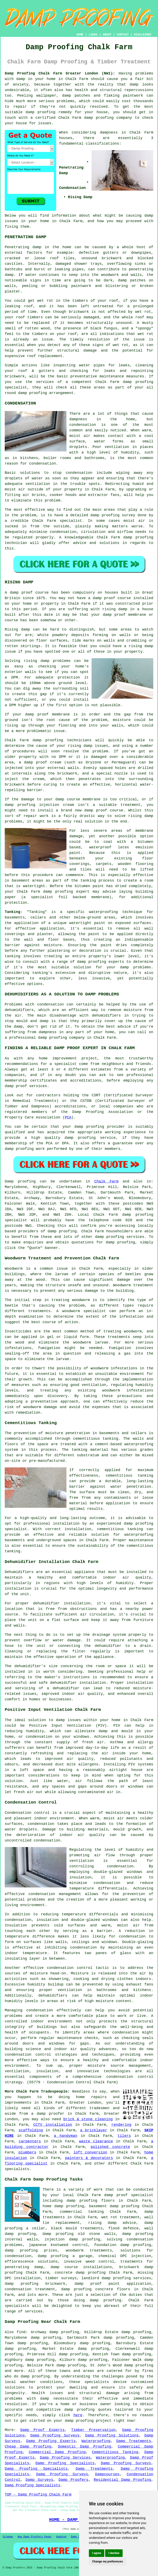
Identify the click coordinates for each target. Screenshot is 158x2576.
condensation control (69, 1968)
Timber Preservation (93, 2430)
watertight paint (87, 923)
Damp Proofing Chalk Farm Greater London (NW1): (60, 73)
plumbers (27, 2152)
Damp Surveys (39, 2480)
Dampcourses (107, 2474)
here (77, 2415)
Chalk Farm (106, 1181)
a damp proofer (47, 2114)
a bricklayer (93, 2130)
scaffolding (31, 2130)
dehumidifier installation (61, 1603)
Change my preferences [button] (107, 2561)
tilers (124, 2136)
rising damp (114, 609)
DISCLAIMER (142, 34)
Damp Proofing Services (65, 2458)
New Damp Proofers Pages (34, 2536)
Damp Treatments (133, 2441)
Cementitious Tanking (115, 2452)
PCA (68, 1117)
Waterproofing (95, 2441)
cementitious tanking (129, 1476)
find (21, 2332)
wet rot (143, 312)
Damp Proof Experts (42, 2430)
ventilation (70, 1990)
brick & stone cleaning (88, 2119)
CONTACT (123, 34)
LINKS (93, 34)
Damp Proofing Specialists (64, 2463)
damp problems (135, 967)
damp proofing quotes (88, 2410)
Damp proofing (20, 1181)
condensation (82, 425)
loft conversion (90, 2152)
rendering (121, 2125)
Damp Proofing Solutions (112, 2435)
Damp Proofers (73, 2480)
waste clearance (96, 2141)
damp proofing (99, 118)
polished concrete (110, 2147)
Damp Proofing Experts (51, 2441)
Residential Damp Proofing (122, 2480)
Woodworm (13, 1269)
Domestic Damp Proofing (84, 2447)
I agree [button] (96, 2553)
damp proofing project (88, 2421)
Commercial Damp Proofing (57, 2452)
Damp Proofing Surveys (55, 2435)
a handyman (65, 2136)
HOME (80, 34)
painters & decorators (89, 2158)
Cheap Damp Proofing (28, 2447)
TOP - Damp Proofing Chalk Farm (38, 2495)
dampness (108, 132)
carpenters (30, 2141)
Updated (61, 2536)
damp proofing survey (113, 515)
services (135, 1237)
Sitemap (8, 2536)
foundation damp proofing (122, 2245)
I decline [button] (113, 2553)
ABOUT (107, 34)
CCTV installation (52, 2125)
